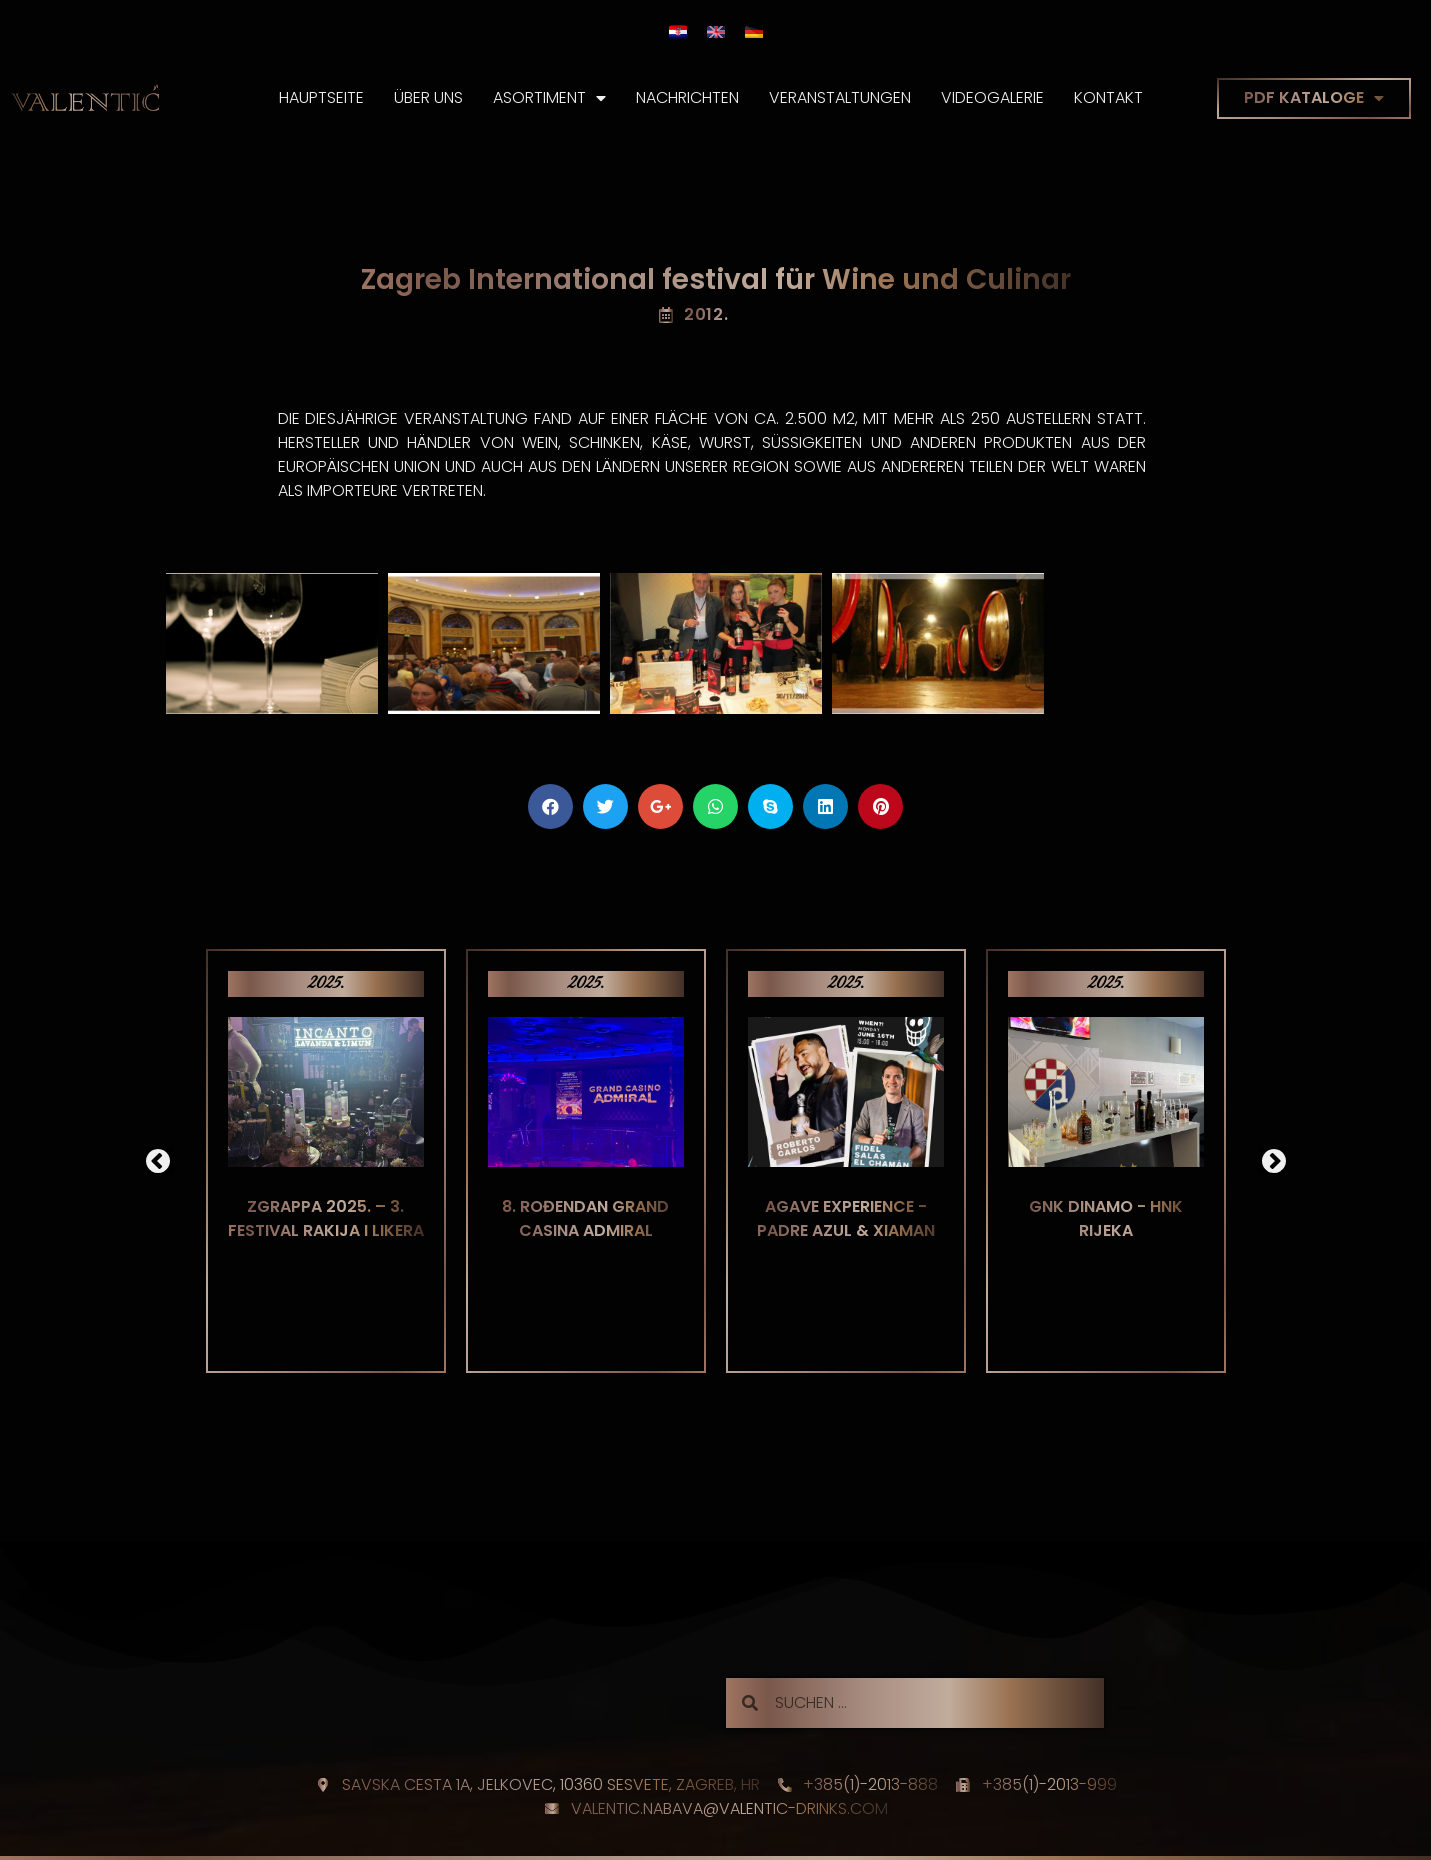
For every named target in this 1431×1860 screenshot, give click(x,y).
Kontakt (1108, 97)
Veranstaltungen (840, 97)
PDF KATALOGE (1314, 98)
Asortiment (549, 98)
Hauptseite (321, 97)
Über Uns (428, 97)
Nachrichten (687, 97)
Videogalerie (992, 97)
